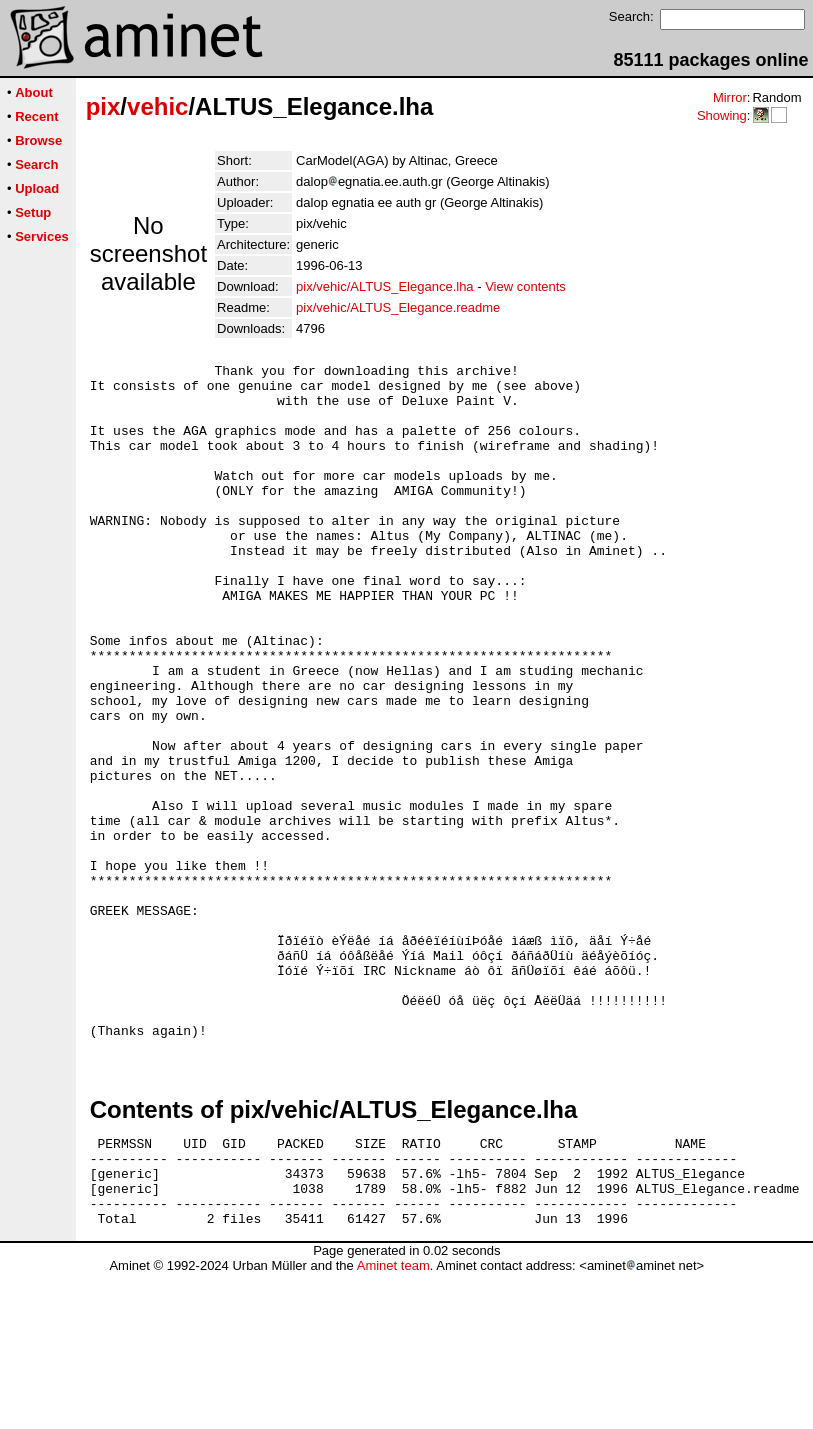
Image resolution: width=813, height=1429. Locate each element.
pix (103, 106)
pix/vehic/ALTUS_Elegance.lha (385, 286)
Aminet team (393, 1421)
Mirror (730, 97)
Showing (722, 115)
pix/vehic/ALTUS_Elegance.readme (398, 307)
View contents (525, 286)
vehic (157, 106)
